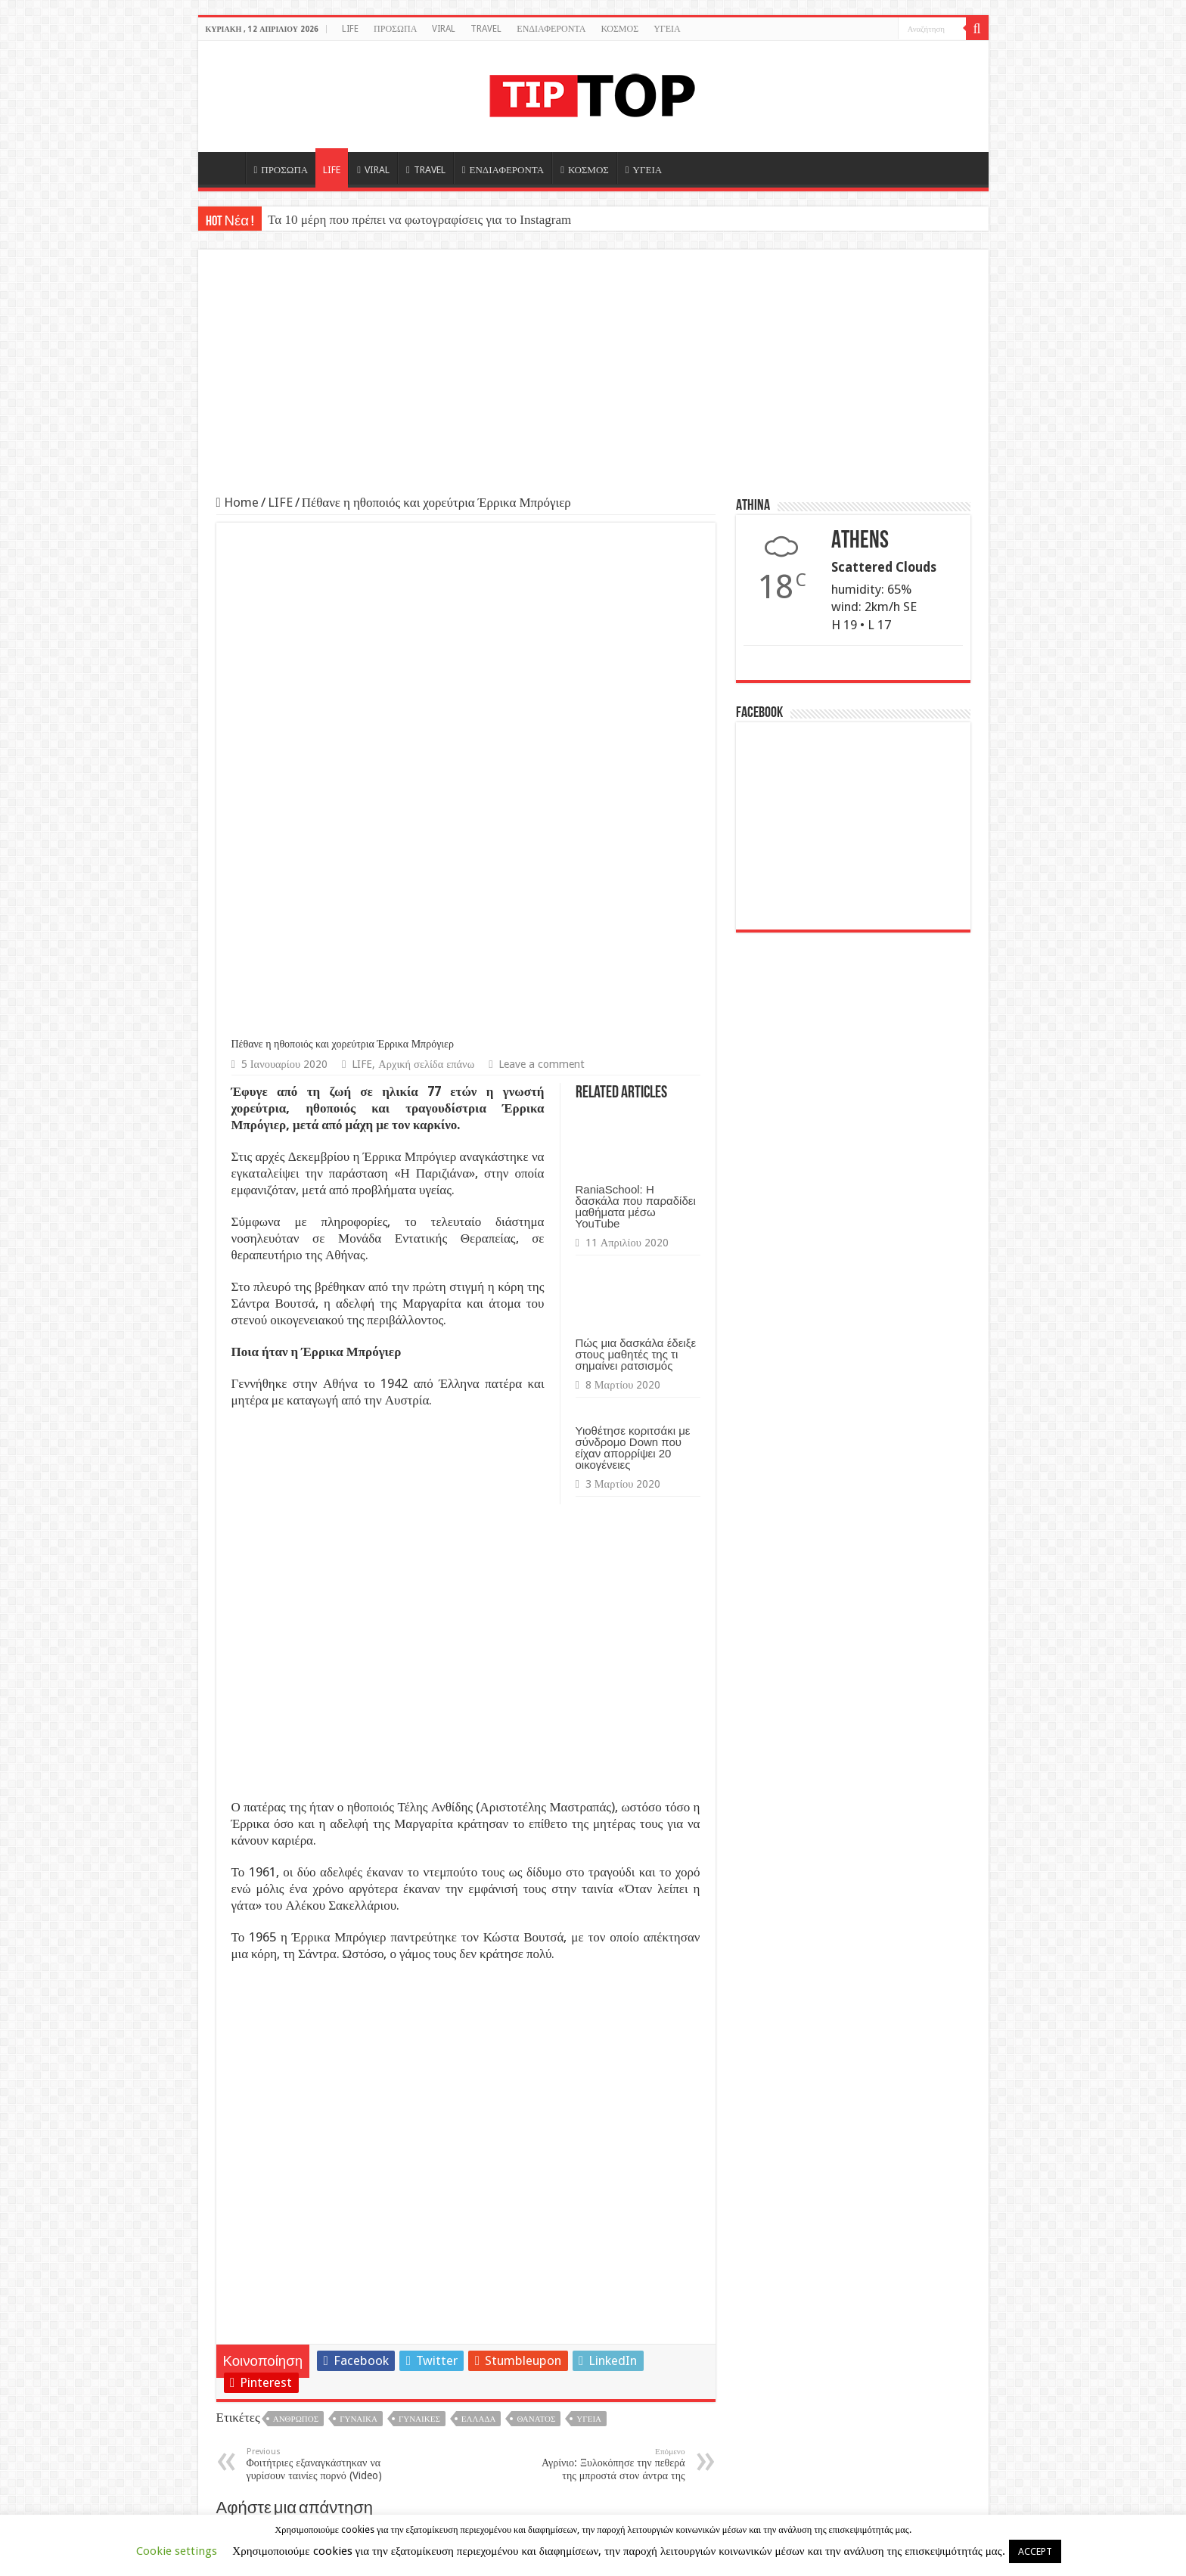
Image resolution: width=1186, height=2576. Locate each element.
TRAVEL (485, 28)
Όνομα (253, 2214)
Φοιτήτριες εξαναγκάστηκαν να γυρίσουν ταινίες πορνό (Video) (324, 1975)
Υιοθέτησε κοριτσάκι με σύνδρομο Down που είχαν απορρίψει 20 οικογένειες (633, 959)
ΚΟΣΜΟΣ (619, 28)
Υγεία (588, 1930)
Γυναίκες (419, 1930)
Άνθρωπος (295, 1930)
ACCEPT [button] (1035, 2551)
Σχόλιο (254, 2075)
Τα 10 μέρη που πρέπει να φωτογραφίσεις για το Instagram (419, 220)
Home (237, 502)
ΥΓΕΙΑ (667, 28)
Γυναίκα (358, 1930)
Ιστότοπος (257, 2316)
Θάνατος (536, 1930)
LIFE (350, 28)
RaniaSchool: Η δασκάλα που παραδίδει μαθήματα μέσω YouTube (636, 717)
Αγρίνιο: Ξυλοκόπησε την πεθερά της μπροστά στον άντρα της (607, 1975)
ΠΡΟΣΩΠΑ (395, 28)
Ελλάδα (478, 1930)
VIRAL (443, 28)
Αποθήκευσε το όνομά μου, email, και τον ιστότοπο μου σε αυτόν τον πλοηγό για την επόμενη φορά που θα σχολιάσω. (459, 2375)
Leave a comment (541, 576)
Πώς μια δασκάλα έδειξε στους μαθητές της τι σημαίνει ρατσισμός (636, 865)
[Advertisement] (593, 381)
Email (251, 2265)
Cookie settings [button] (176, 2551)
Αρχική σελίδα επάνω (426, 576)
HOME (225, 168)
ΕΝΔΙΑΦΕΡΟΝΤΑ (551, 28)
